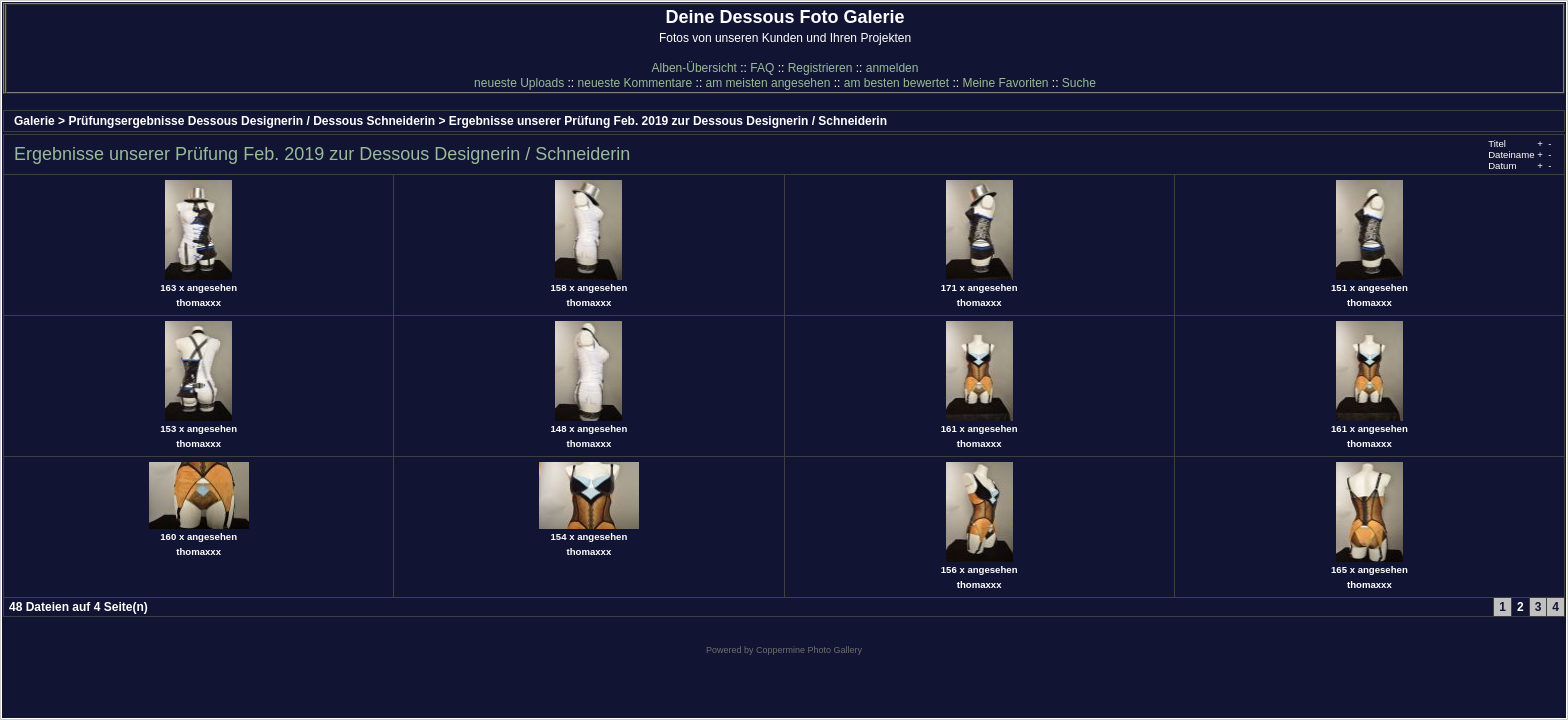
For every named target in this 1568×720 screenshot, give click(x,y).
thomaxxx (198, 302)
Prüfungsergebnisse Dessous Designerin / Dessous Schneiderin (251, 121)
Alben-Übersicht (694, 68)
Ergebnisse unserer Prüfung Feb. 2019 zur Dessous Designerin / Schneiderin (668, 121)
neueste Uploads (519, 83)
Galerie (34, 121)
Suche (1079, 83)
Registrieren (820, 68)
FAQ (762, 68)
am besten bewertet (896, 83)
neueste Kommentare (635, 83)
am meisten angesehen (768, 83)
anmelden (892, 68)
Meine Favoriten (1005, 83)
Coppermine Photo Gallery (809, 650)
